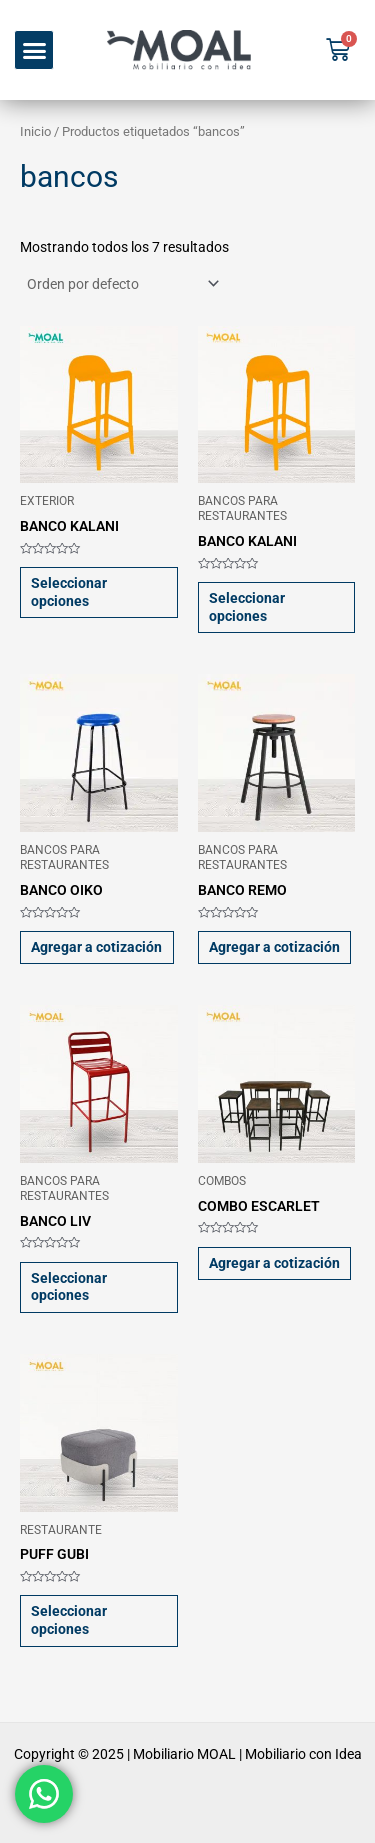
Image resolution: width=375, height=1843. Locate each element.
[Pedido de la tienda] (121, 284)
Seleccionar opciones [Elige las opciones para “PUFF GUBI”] (69, 1620)
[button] (34, 50)
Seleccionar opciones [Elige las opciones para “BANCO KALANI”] (69, 592)
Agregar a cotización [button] (96, 947)
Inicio (35, 131)
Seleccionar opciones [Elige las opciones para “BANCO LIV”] (69, 1287)
